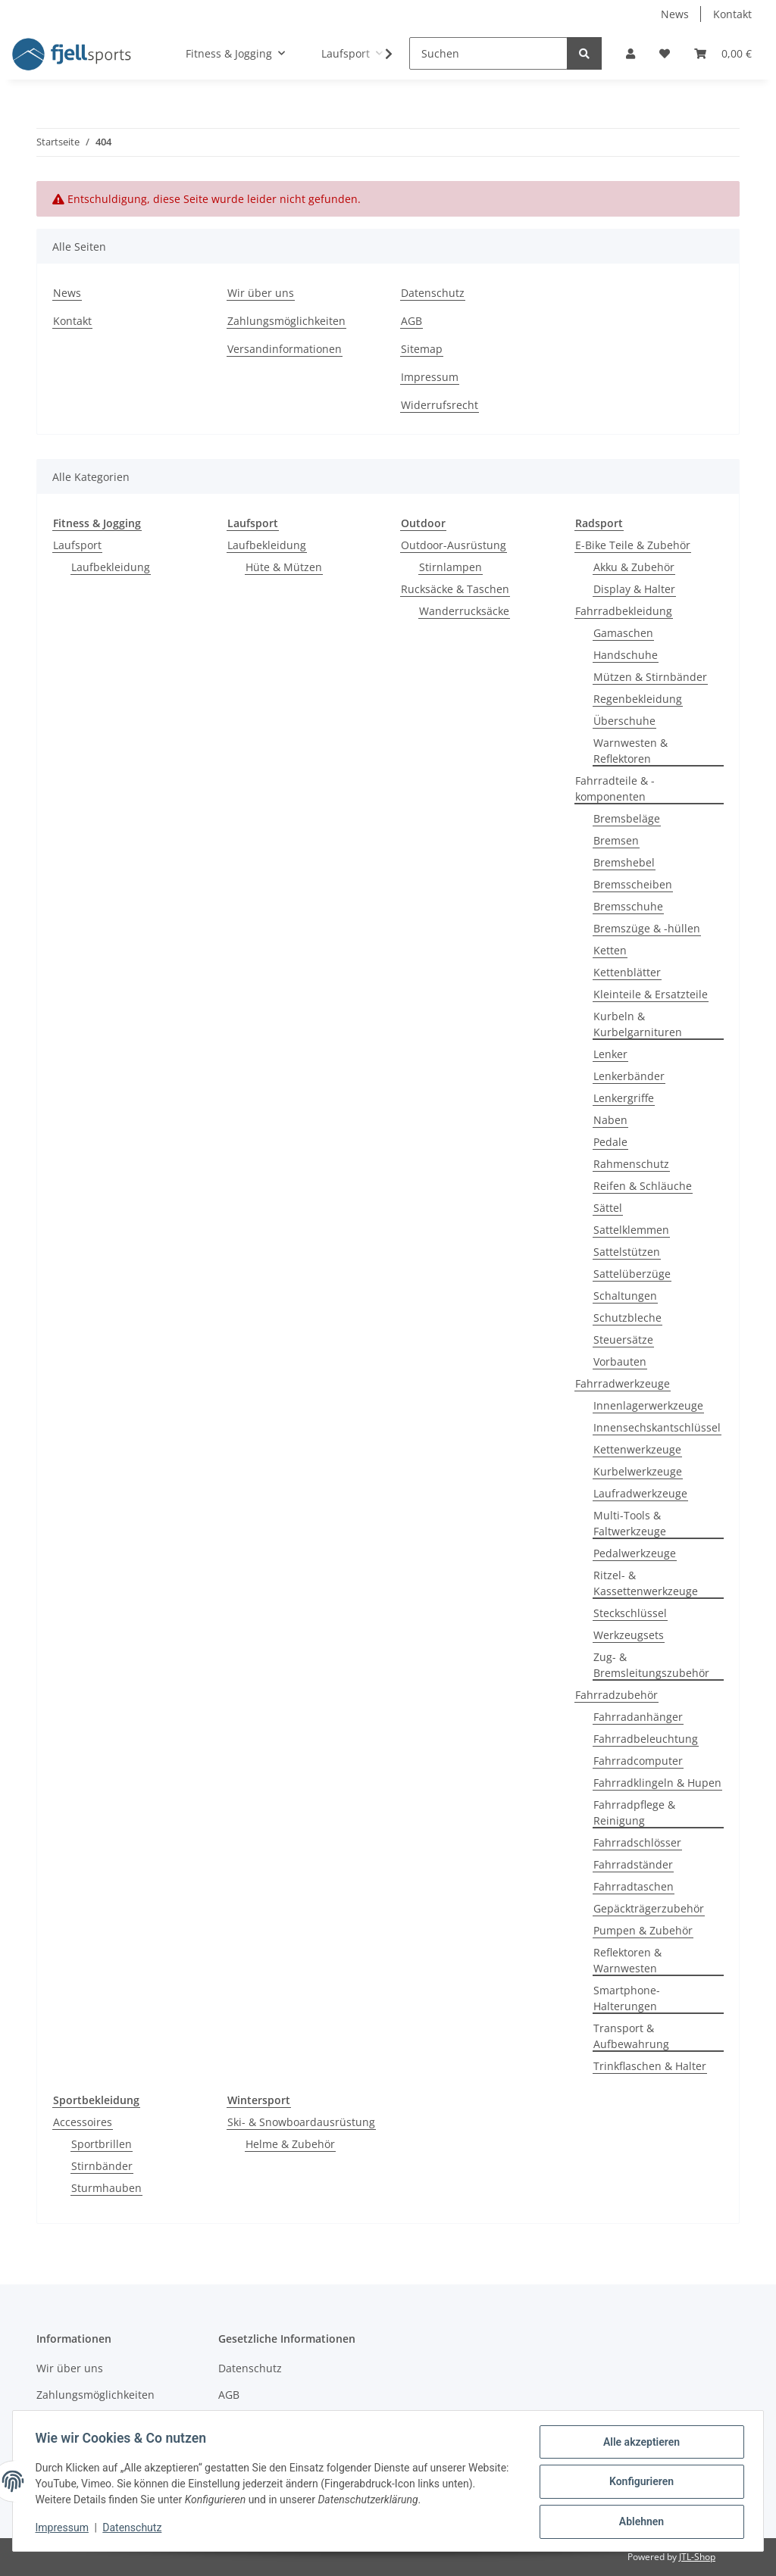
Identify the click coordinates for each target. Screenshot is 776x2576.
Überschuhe (624, 720)
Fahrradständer (633, 1864)
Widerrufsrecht (439, 405)
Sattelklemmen (631, 1229)
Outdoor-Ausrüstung (453, 545)
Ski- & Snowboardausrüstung (301, 2122)
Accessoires (82, 2122)
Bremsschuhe (628, 906)
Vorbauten (619, 1361)
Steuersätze (623, 1339)
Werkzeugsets (628, 1635)
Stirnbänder (102, 2166)
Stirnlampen (450, 567)
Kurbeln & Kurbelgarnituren (637, 1024)
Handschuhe (625, 655)
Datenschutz (433, 293)
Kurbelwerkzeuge (637, 1471)
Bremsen (616, 840)
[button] (630, 53)
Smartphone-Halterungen (626, 1998)
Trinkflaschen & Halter (649, 2066)
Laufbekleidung (110, 567)
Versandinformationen (284, 349)
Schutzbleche (627, 1317)
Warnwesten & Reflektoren (630, 750)
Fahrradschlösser (637, 1842)
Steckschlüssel (630, 1613)
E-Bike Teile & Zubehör (632, 545)
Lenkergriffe (623, 1098)
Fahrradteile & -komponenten (615, 788)
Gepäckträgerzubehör (648, 1908)
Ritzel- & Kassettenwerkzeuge (645, 1583)
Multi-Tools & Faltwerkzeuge (629, 1523)
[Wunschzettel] (664, 53)
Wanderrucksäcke (464, 611)
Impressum (429, 377)
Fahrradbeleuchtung (645, 1738)
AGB (411, 321)
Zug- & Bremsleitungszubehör (651, 1665)
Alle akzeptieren (639, 2443)
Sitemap (422, 349)
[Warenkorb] (723, 53)
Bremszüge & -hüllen (646, 928)
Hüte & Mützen (284, 567)
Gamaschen (623, 633)
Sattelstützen (626, 1251)
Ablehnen (639, 2522)
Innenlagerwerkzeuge (648, 1405)
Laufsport (77, 545)
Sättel (607, 1208)
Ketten (610, 950)
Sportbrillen (101, 2144)
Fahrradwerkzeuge (622, 1383)
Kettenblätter (627, 972)
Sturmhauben (106, 2188)
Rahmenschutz (631, 1164)
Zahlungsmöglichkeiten (286, 321)
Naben (610, 1120)
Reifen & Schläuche (642, 1186)
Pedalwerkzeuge (634, 1553)
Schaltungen (625, 1295)
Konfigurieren (639, 2483)
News (675, 14)
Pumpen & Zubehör (643, 1930)
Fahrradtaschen (633, 1886)
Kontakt (732, 14)
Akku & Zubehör (633, 567)
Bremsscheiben (632, 884)
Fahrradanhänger (638, 1717)
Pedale (610, 1142)
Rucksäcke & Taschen (455, 589)
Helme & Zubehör (290, 2144)
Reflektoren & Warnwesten (627, 1960)
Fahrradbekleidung (623, 611)
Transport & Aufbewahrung (631, 2036)
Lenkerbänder (629, 1076)
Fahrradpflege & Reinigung (634, 1812)
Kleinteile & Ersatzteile (650, 994)
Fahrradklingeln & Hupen (657, 1782)
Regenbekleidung (637, 699)
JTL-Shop (697, 2556)
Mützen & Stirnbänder (650, 677)
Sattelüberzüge (632, 1273)
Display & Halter (634, 589)
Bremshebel (624, 862)
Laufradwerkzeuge (640, 1493)
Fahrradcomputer (638, 1760)
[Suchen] (488, 53)
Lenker (610, 1054)
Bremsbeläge (626, 818)
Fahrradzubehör (616, 1695)
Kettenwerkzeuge (637, 1449)
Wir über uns (260, 293)
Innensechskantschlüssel (657, 1427)
